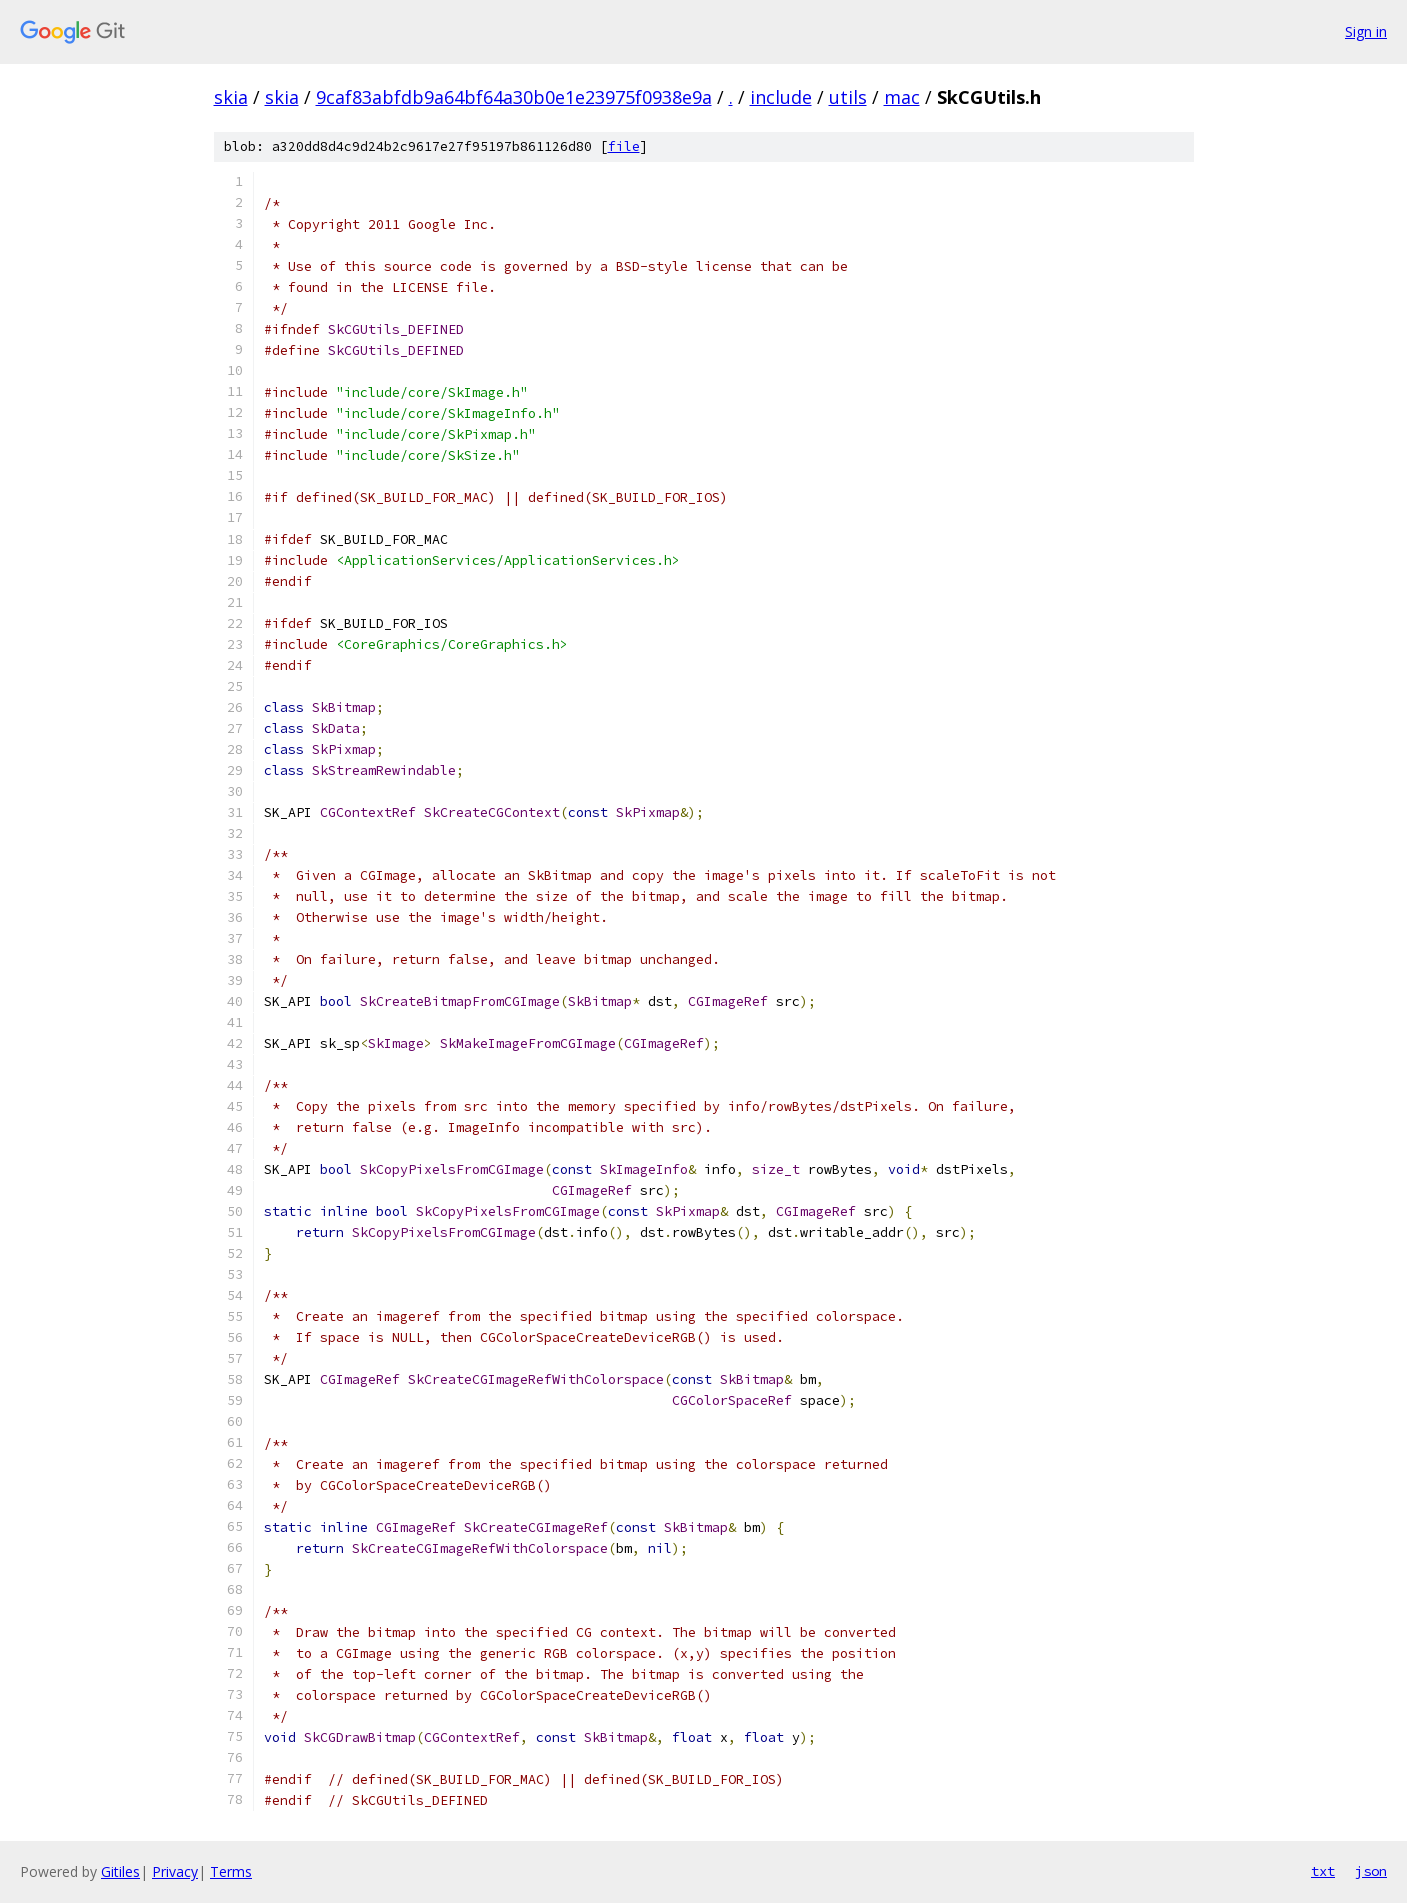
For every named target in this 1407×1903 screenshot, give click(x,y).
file (624, 146)
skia (231, 97)
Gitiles (120, 1871)
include (781, 97)
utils (848, 97)
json (1371, 1871)
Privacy (175, 1871)
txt (1323, 1871)
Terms (231, 1871)
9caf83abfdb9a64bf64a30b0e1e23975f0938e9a (514, 97)
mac (902, 97)
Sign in (1366, 31)
